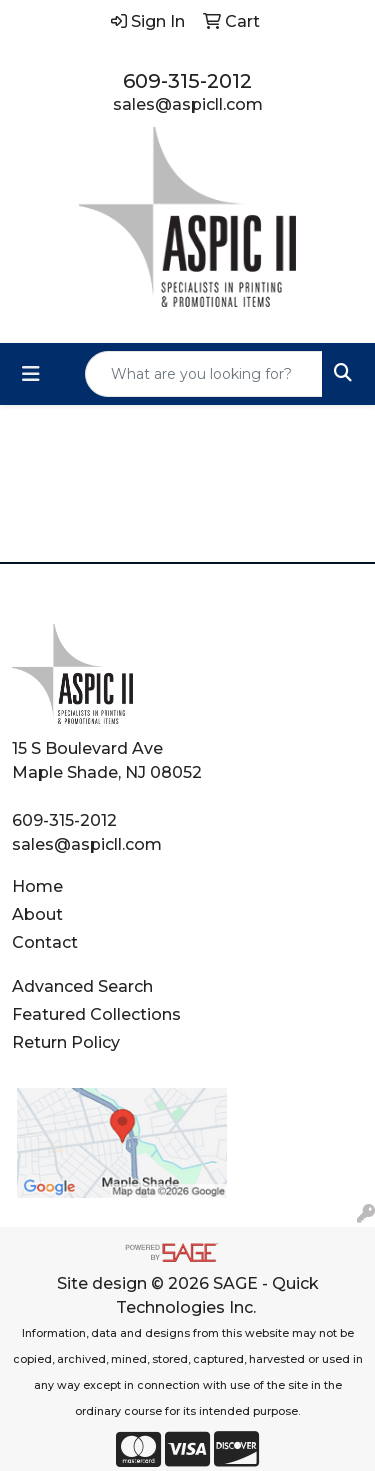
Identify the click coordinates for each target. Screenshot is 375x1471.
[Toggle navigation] (31, 374)
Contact (45, 942)
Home (37, 886)
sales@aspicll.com (188, 104)
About (37, 914)
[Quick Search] (204, 374)
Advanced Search (82, 986)
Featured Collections (96, 1014)
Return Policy (66, 1042)
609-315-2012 (187, 81)
